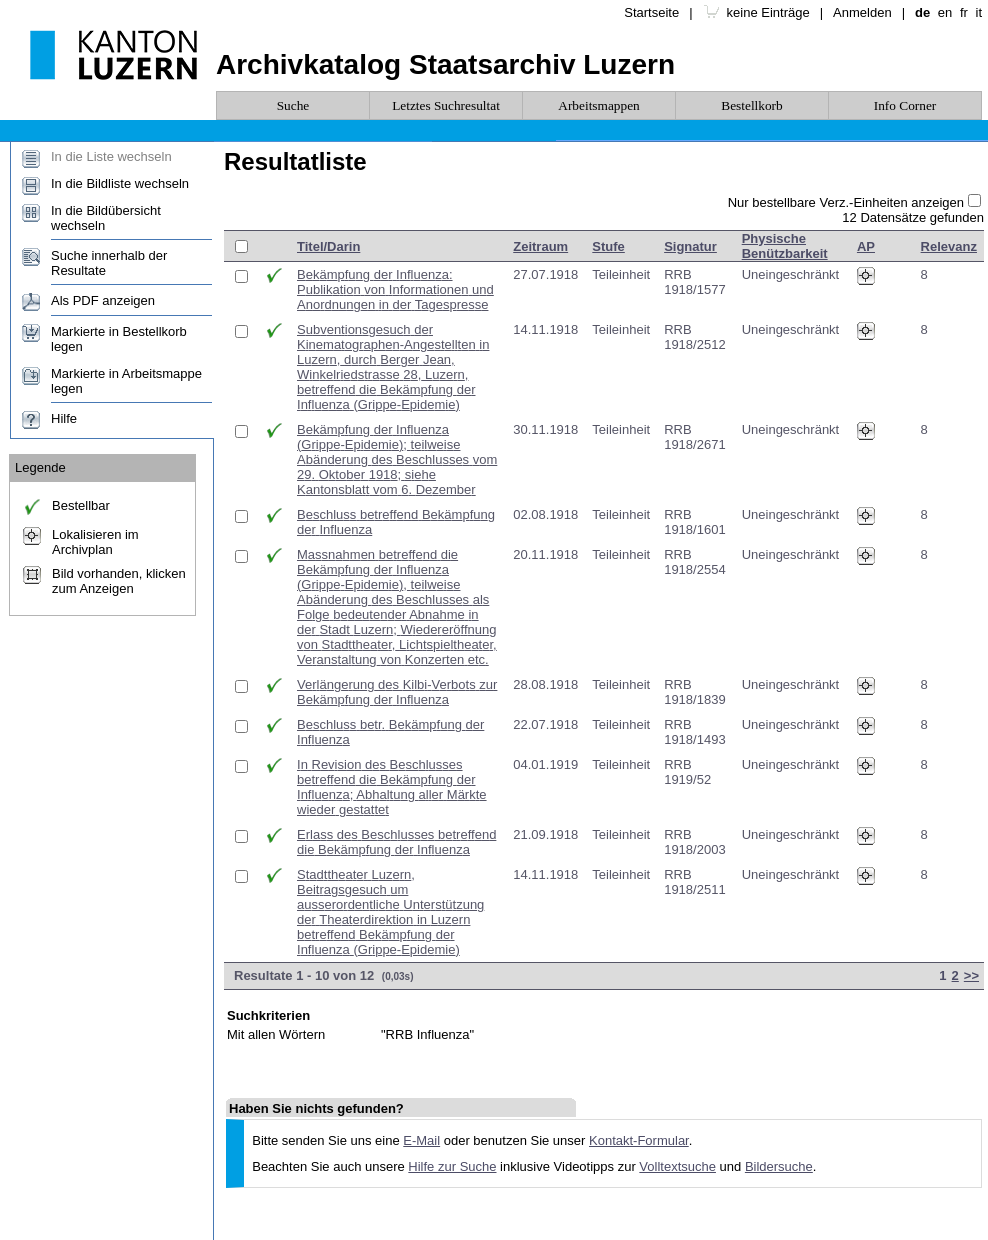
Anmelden (862, 12)
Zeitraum (540, 246)
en (945, 12)
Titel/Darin (328, 246)
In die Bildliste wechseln (120, 183)
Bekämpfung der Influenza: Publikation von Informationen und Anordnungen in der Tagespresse (395, 289)
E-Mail (421, 1140)
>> (971, 975)
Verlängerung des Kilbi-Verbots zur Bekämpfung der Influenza (397, 692)
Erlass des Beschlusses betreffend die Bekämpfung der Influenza (396, 842)
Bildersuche (779, 1166)
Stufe (608, 246)
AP (866, 246)
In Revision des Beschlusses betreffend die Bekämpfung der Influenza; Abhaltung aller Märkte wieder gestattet (392, 787)
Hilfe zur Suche (452, 1166)
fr (964, 12)
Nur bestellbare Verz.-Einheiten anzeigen (846, 202)
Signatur (690, 246)
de (922, 12)
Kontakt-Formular (639, 1140)
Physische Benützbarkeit (785, 246)
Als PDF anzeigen (103, 300)
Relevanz (949, 246)
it (979, 12)
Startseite (651, 12)
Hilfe (64, 418)
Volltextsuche (677, 1166)
